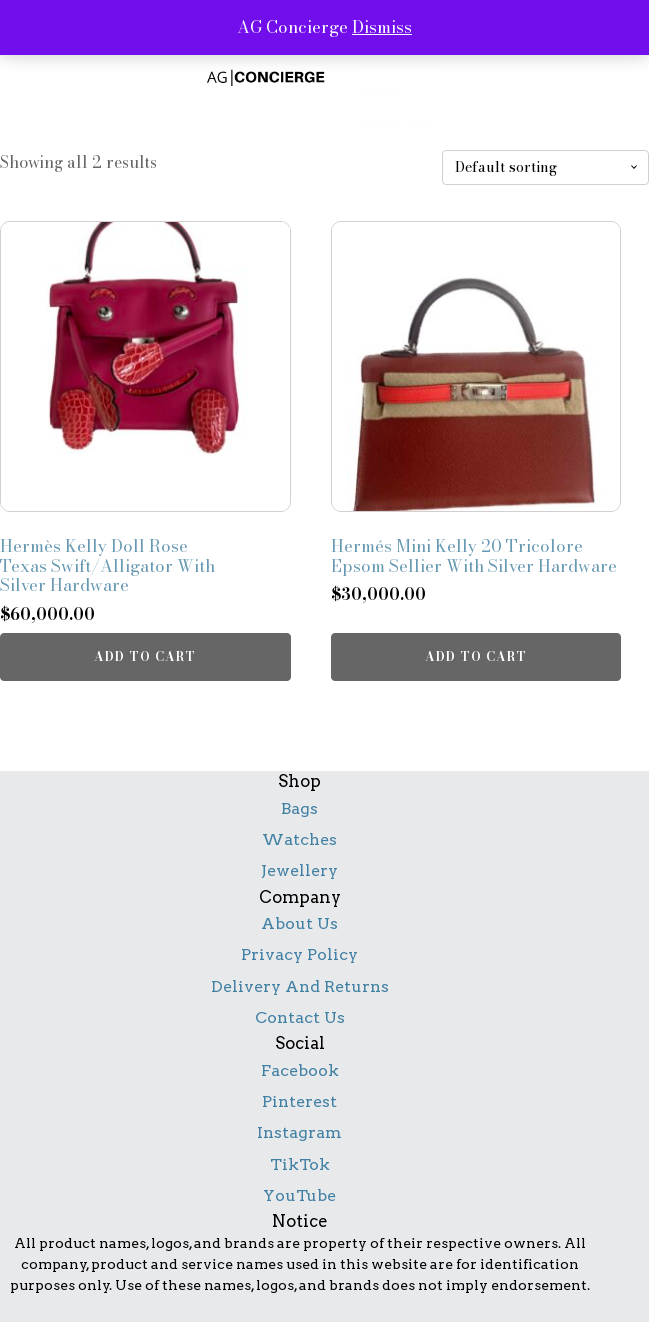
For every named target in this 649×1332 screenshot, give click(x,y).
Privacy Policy (299, 954)
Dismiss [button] (382, 27)
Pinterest (299, 1101)
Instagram (299, 1132)
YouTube (299, 1195)
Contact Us (300, 1017)
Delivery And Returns (300, 986)
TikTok (300, 1164)
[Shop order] (545, 167)
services (399, 64)
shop (382, 95)
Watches (299, 839)
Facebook (300, 1070)
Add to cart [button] (145, 656)
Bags (299, 808)
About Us (299, 923)
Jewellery (299, 870)
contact (399, 126)
